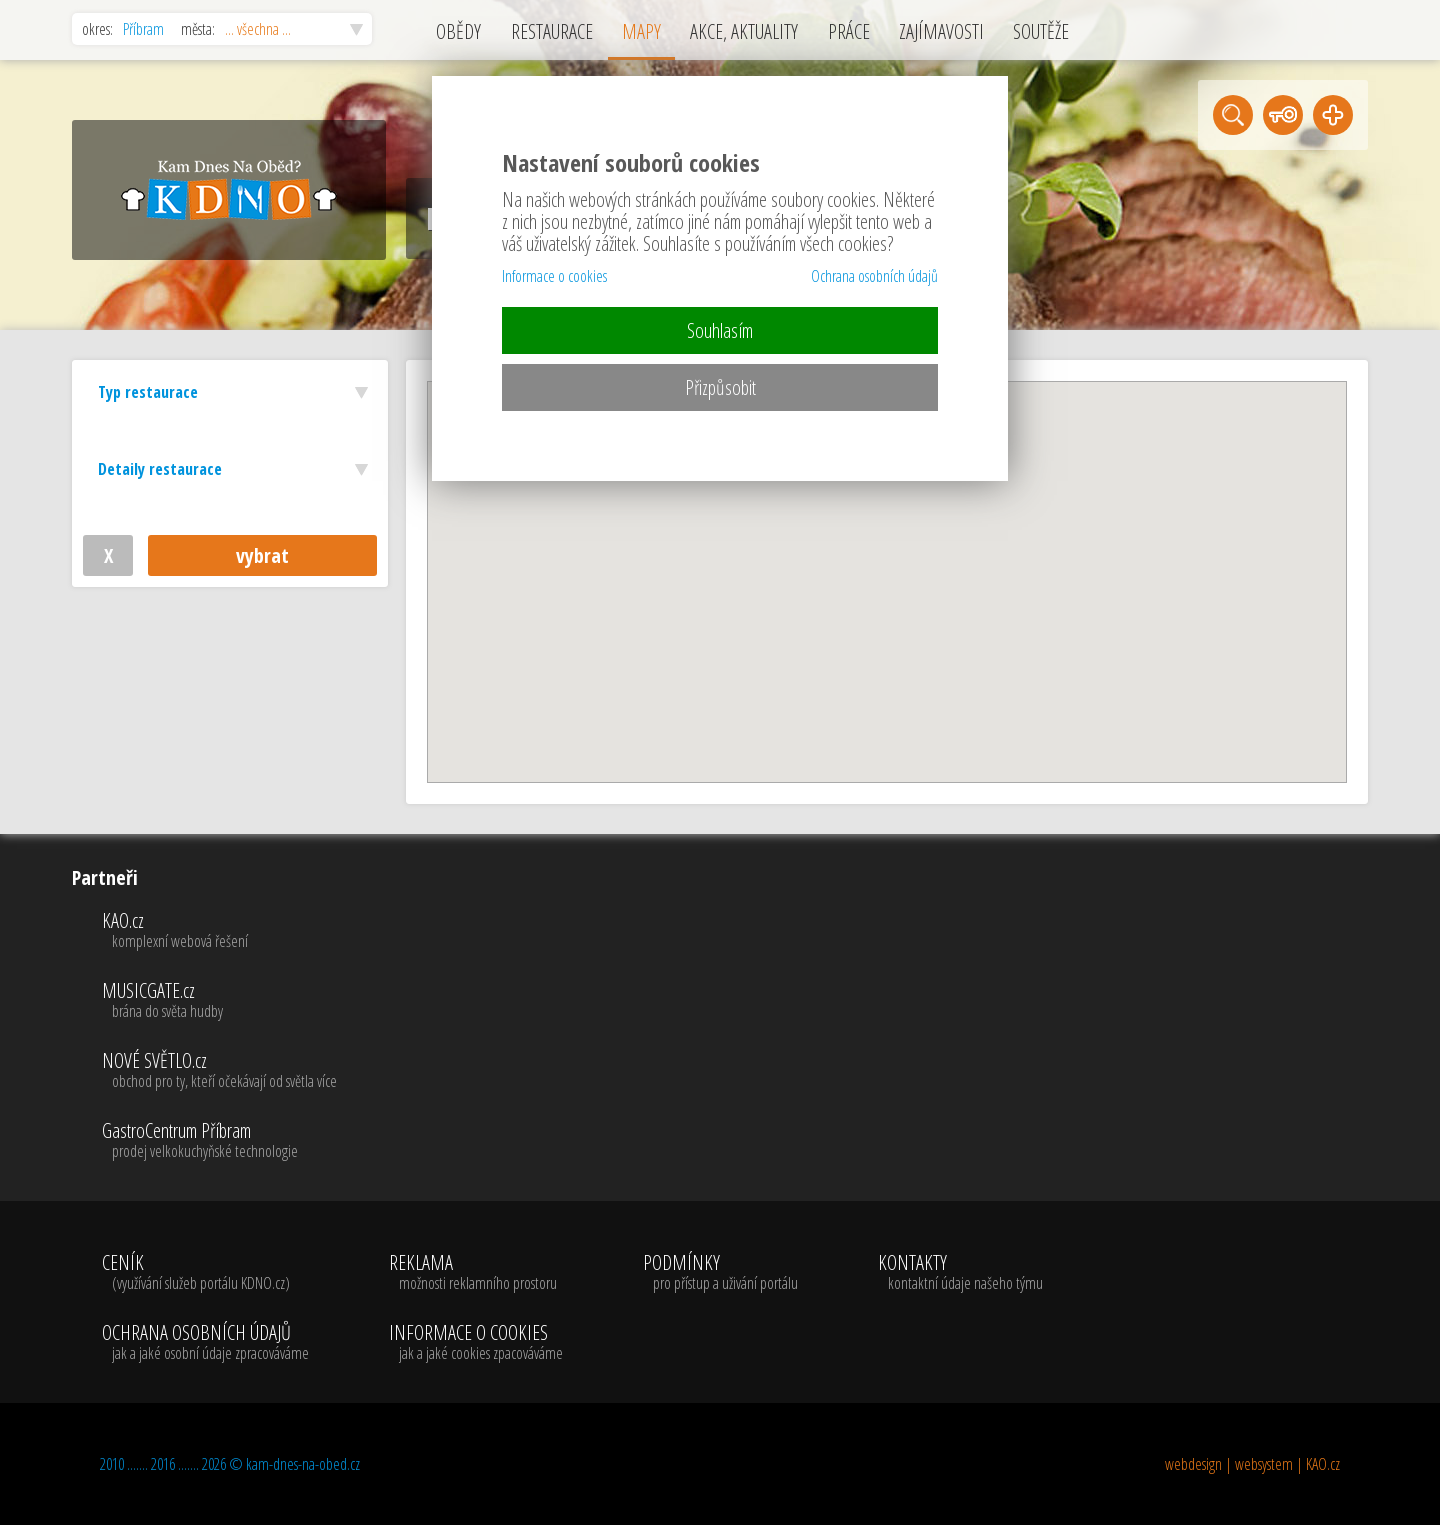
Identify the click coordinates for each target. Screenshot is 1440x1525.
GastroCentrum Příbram (219, 1141)
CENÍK (205, 1273)
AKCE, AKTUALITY (744, 31)
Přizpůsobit (720, 387)
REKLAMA (476, 1273)
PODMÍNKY (720, 1273)
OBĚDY (458, 31)
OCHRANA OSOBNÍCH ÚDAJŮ (205, 1343)
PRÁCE (849, 31)
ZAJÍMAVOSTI (941, 31)
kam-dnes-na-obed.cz (303, 1464)
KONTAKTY (960, 1273)
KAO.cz (219, 931)
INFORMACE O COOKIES (476, 1343)
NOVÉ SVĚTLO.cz (219, 1071)
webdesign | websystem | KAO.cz (1252, 1464)
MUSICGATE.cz (219, 1001)
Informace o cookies (554, 276)
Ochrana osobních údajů (874, 276)
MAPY (641, 31)
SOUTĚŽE (1041, 31)
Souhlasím (720, 330)
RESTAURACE (552, 31)
